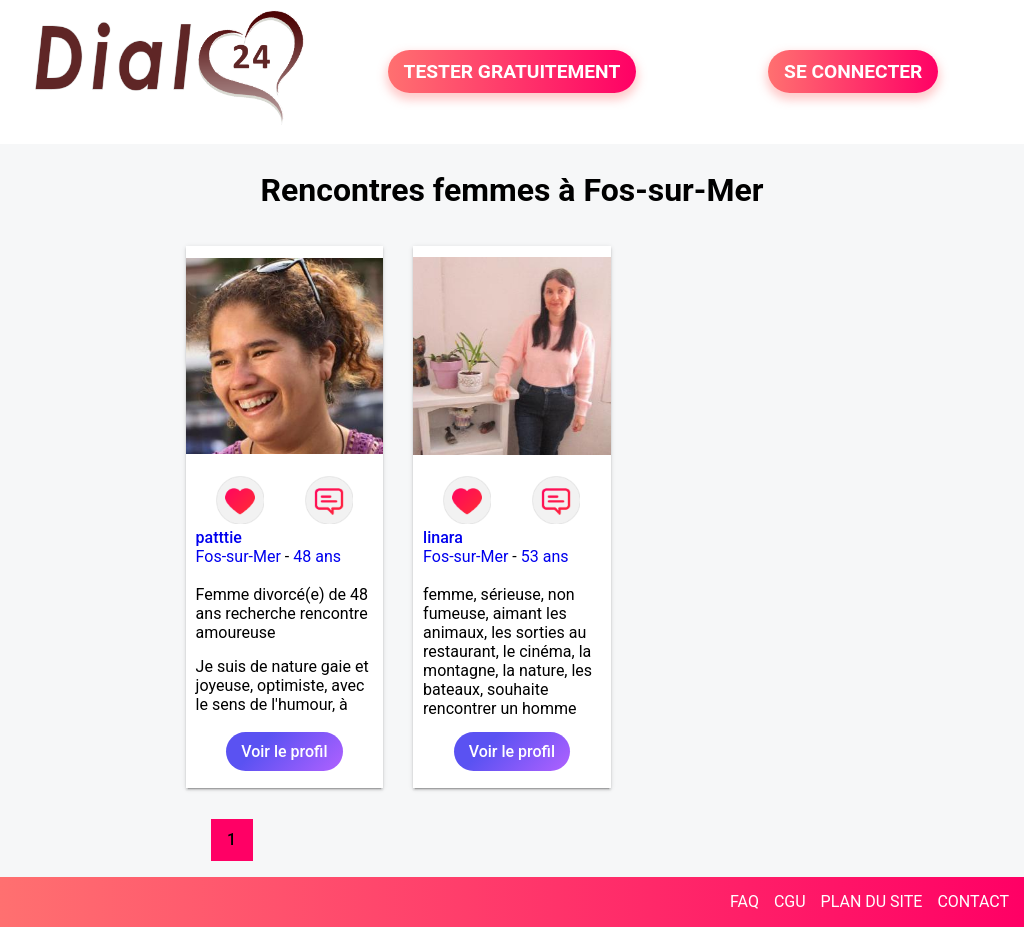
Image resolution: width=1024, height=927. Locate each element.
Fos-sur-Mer (238, 556)
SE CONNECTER (853, 71)
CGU (790, 901)
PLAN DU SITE (872, 901)
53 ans (545, 556)
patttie (219, 537)
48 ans (317, 556)
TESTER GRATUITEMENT (512, 71)
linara (443, 537)
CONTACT (973, 901)
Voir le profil (284, 751)
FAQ (744, 901)
